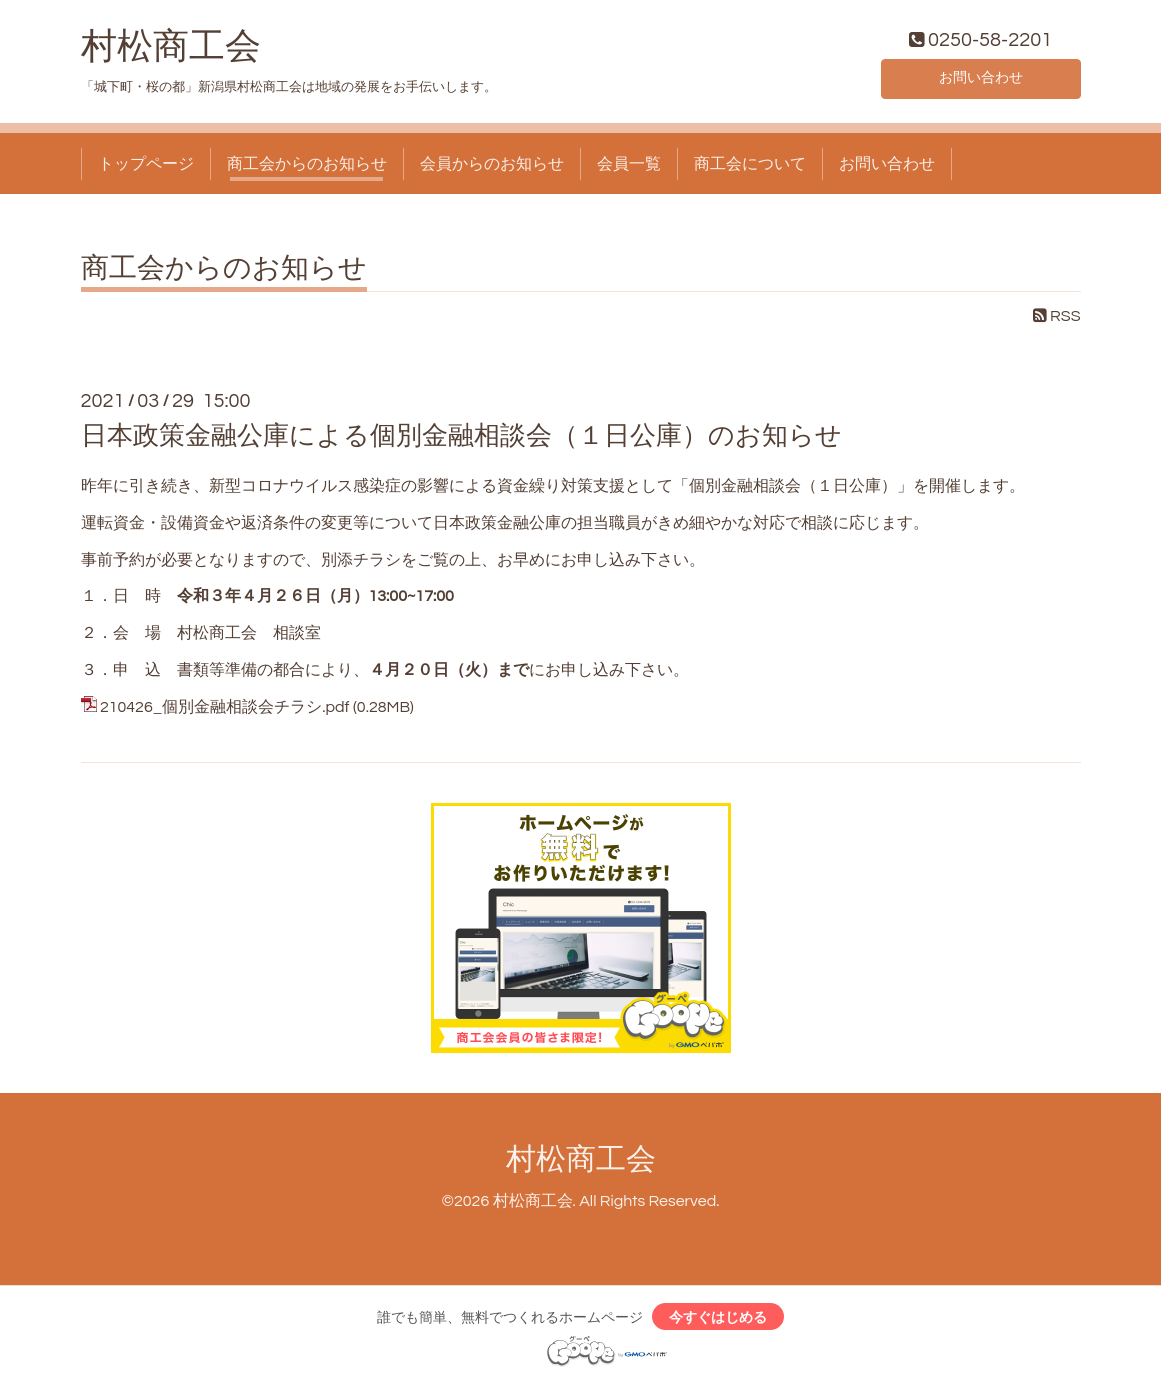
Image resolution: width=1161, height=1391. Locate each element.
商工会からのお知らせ (307, 168)
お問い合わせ (981, 80)
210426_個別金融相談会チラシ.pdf (225, 711)
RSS (1057, 321)
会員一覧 (629, 168)
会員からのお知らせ (492, 168)
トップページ (146, 168)
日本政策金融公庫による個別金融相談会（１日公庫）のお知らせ (461, 440)
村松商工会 (171, 51)
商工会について (750, 168)
